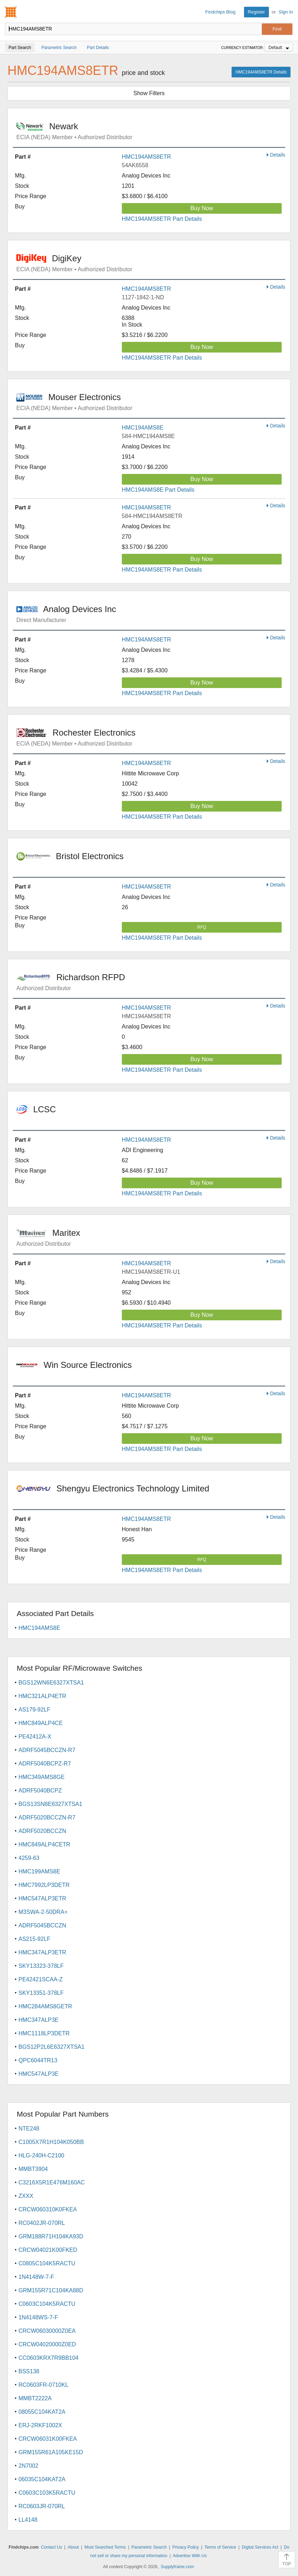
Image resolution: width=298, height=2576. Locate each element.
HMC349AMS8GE (41, 1777)
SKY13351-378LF (41, 1993)
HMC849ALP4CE (40, 1723)
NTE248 (28, 2128)
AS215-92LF (34, 1939)
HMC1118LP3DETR (44, 2033)
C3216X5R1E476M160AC (51, 2182)
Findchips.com (11, 12)
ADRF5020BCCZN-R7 (46, 1817)
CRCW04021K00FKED (47, 2250)
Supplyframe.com (177, 2566)
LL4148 (27, 2520)
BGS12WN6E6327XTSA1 (51, 1683)
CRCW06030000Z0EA (47, 2331)
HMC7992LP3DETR (44, 1885)
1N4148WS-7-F (38, 2317)
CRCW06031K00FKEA (47, 2439)
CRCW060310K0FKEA (47, 2209)
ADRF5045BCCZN (42, 1925)
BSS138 (28, 2371)
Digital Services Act (260, 2547)
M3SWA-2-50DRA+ (43, 1912)
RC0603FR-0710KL (43, 2385)
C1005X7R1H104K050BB (51, 2142)
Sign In (286, 12)
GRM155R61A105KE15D (50, 2452)
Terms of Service (220, 2547)
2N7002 (28, 2466)
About (73, 2547)
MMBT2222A (35, 2398)
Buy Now (201, 208)
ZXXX (25, 2196)
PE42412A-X (35, 1737)
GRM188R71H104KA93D (50, 2236)
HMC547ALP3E (38, 2074)
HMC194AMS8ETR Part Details (162, 219)
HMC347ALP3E (38, 2020)
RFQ (201, 927)
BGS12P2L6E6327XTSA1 (51, 2047)
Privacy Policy (185, 2547)
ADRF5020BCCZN (42, 1831)
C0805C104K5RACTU (46, 2263)
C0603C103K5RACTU (46, 2493)
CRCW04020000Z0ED (47, 2344)
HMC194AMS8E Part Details (158, 490)
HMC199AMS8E (39, 1871)
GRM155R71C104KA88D (50, 2290)
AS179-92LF (34, 1710)
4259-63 (28, 1858)
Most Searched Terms (105, 2547)
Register (256, 12)
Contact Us (51, 2547)
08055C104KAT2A (41, 2412)
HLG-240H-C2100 (41, 2155)
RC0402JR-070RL (41, 2223)
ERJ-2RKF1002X (40, 2425)
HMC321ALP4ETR (42, 1696)
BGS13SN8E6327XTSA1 (50, 1804)
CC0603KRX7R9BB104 (48, 2358)
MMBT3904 (33, 2169)
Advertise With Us (190, 2555)
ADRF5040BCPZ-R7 (44, 1764)
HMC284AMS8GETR (45, 2006)
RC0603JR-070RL (41, 2506)
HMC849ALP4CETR (44, 1844)
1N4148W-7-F (36, 2277)
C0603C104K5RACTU (46, 2304)
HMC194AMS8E (142, 428)
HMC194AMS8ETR (146, 157)
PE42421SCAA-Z (40, 1979)
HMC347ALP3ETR (42, 1952)
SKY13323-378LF (41, 1966)
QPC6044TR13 (37, 2060)
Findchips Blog (220, 12)
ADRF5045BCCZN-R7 (46, 1750)
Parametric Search (149, 2547)
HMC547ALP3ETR (42, 1898)
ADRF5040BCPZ (40, 1791)
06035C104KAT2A (41, 2479)
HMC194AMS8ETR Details (261, 72)
